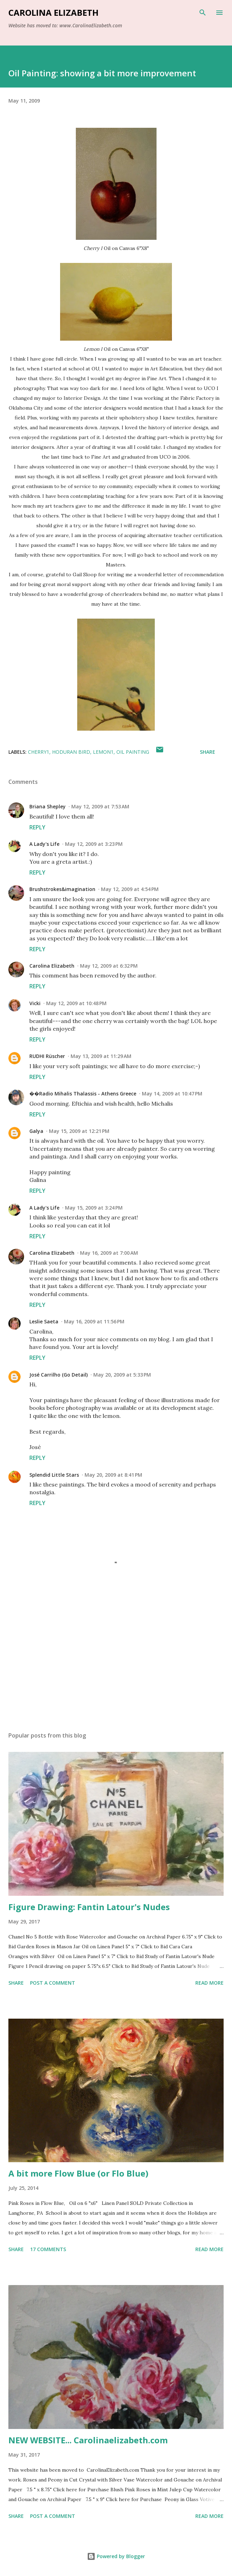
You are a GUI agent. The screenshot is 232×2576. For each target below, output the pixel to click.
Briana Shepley (47, 806)
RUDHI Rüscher (47, 1056)
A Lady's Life (44, 844)
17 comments (48, 2249)
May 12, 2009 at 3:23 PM (94, 844)
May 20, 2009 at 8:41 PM (113, 1474)
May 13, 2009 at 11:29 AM (101, 1056)
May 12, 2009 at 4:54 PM (130, 889)
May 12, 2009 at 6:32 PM (109, 965)
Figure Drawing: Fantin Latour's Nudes (89, 1907)
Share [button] (207, 752)
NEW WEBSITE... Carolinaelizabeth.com (88, 2440)
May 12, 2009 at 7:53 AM (100, 806)
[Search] (202, 12)
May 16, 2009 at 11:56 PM (94, 1321)
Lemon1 (103, 752)
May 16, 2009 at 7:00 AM (109, 1252)
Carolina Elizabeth (53, 12)
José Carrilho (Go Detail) (58, 1374)
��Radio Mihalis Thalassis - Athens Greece (82, 1093)
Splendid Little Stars (54, 1474)
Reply (37, 827)
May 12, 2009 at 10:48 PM (76, 1003)
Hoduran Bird (71, 752)
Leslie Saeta (43, 1321)
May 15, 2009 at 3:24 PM (94, 1207)
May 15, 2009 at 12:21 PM (79, 1131)
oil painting (132, 752)
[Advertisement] (116, 1660)
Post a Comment (52, 1982)
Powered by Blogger (116, 2556)
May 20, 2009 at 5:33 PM (122, 1374)
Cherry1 (38, 752)
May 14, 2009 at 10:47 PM (172, 1093)
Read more (209, 1982)
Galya (36, 1131)
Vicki (35, 1003)
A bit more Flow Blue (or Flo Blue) (78, 2173)
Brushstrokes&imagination (62, 889)
